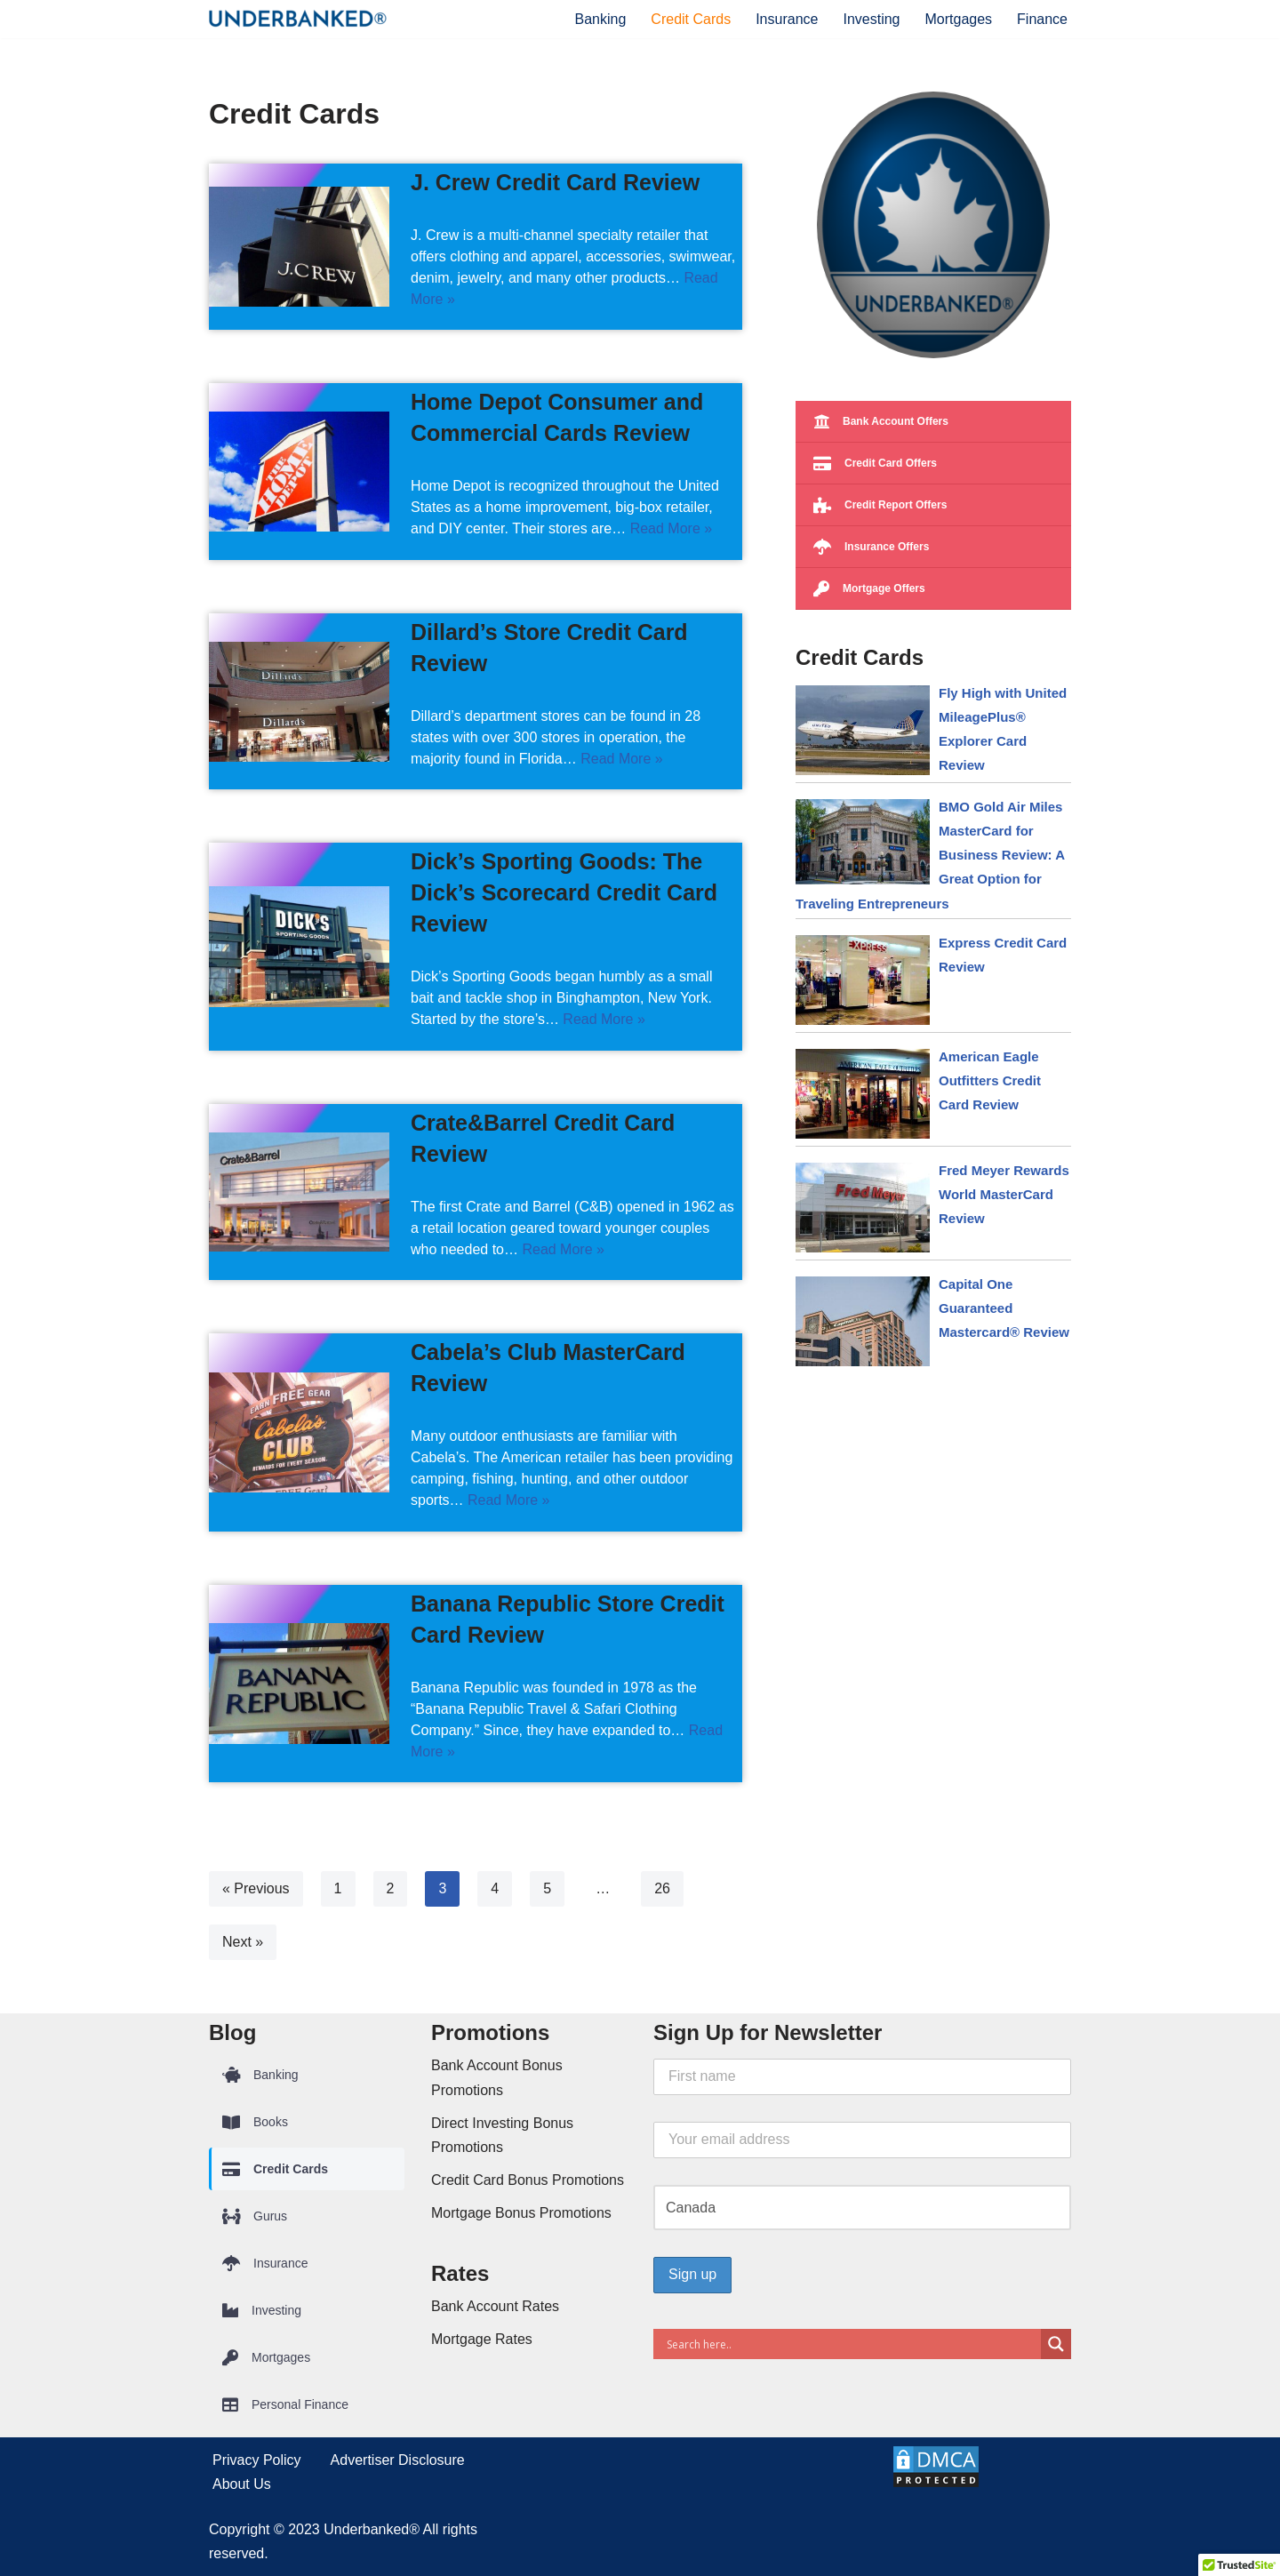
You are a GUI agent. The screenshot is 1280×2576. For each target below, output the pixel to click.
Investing (871, 19)
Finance (1042, 19)
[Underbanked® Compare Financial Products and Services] (298, 19)
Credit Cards (691, 19)
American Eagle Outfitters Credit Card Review (990, 1080)
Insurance (787, 19)
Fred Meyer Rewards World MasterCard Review (1004, 1194)
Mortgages (958, 19)
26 (662, 1888)
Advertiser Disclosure (398, 2460)
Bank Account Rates (495, 2306)
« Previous (256, 1888)
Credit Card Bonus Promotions (527, 2180)
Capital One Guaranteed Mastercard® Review (1004, 1308)
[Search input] (851, 2344)
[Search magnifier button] (1056, 2344)
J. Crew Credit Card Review (555, 182)
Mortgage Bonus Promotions (521, 2212)
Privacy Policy (256, 2460)
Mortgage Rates (481, 2339)
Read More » (671, 528)
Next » (242, 1941)
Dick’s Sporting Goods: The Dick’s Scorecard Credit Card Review (564, 892)
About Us (241, 2484)
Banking (601, 19)
